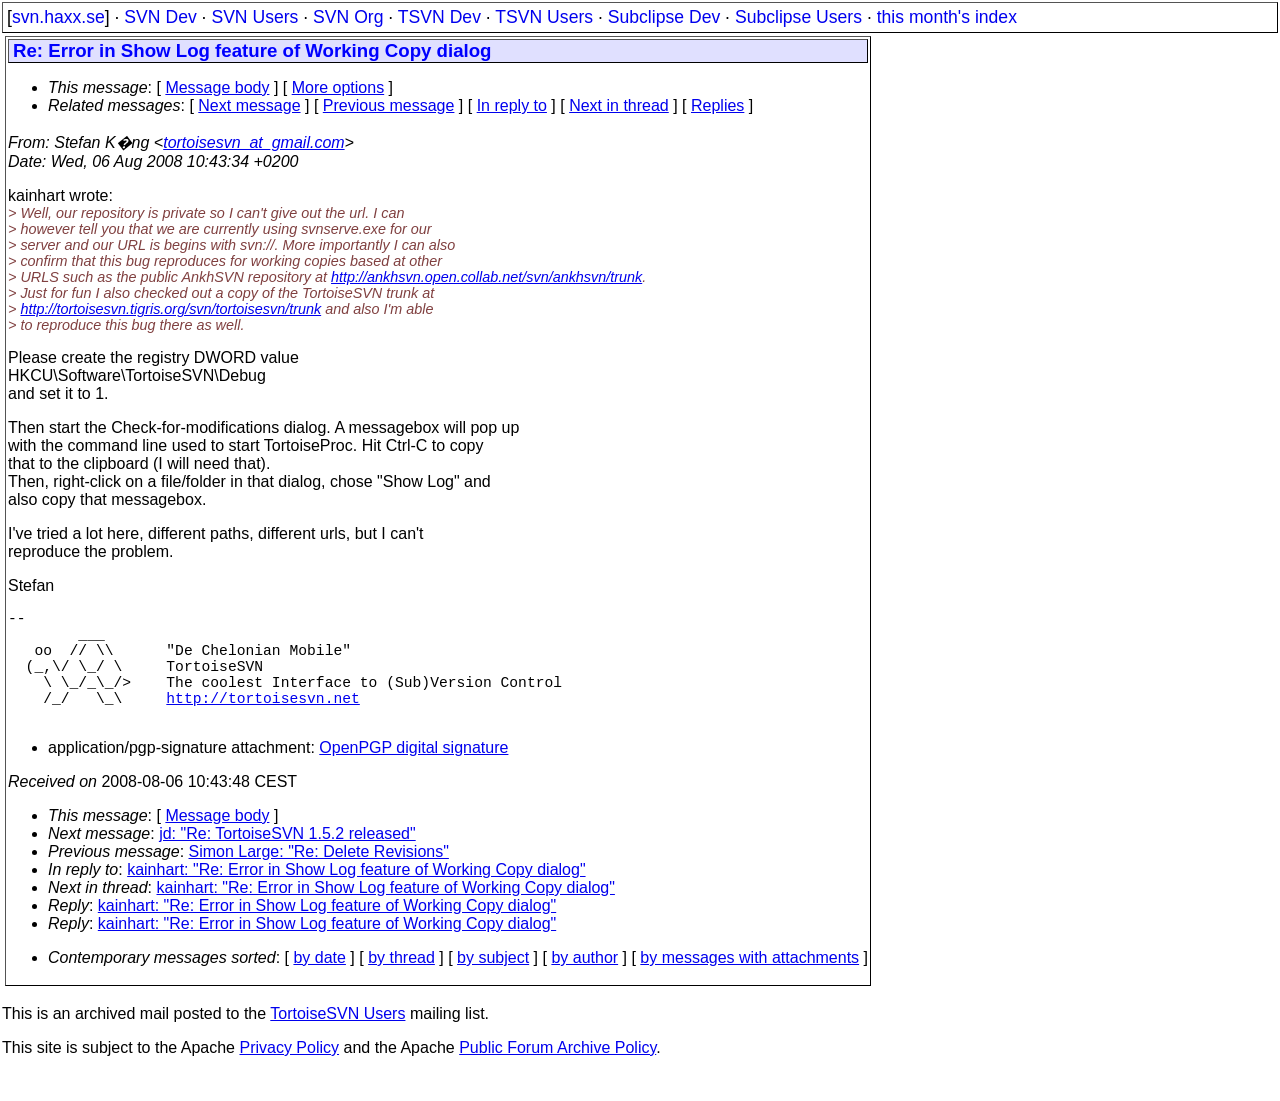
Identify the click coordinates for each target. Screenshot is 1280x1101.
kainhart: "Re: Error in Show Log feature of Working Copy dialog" (356, 897)
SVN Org (348, 17)
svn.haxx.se (58, 17)
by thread (401, 985)
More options (338, 87)
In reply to (512, 105)
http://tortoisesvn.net (262, 721)
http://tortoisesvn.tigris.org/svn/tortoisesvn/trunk (170, 309)
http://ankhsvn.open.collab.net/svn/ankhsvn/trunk (486, 277)
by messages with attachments (749, 985)
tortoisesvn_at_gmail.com (253, 142)
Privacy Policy (289, 1075)
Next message (249, 105)
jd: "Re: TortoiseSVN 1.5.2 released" (287, 861)
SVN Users (254, 17)
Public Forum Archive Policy (557, 1075)
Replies (717, 105)
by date (319, 985)
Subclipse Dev (664, 17)
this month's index (947, 17)
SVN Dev (160, 17)
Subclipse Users (798, 17)
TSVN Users (544, 17)
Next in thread (619, 105)
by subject (493, 985)
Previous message (389, 105)
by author (584, 985)
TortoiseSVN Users (337, 1041)
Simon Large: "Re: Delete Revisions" (319, 879)
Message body (217, 87)
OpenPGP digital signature (413, 775)
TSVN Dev (439, 17)
